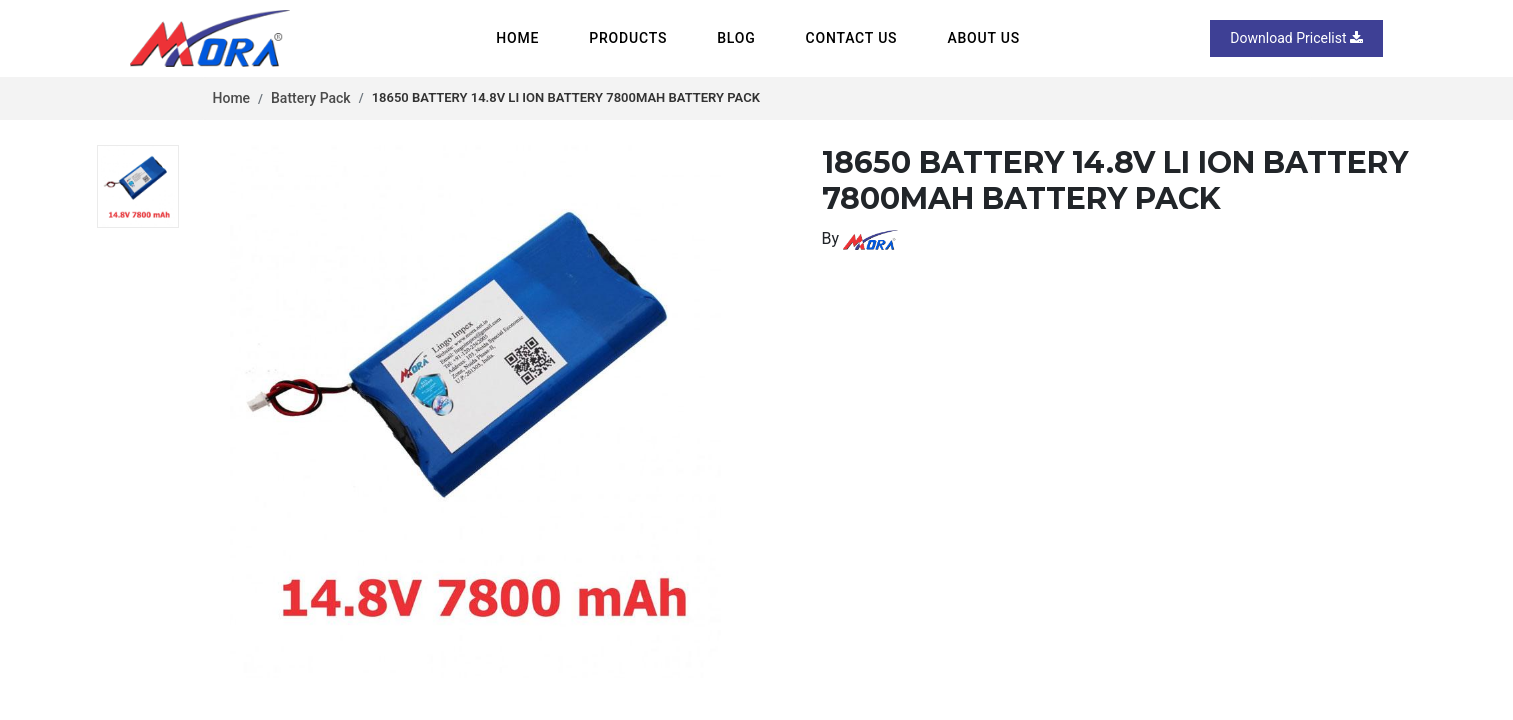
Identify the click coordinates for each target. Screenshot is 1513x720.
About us (983, 38)
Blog (736, 38)
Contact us (852, 38)
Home (517, 38)
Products (628, 38)
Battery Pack (311, 98)
